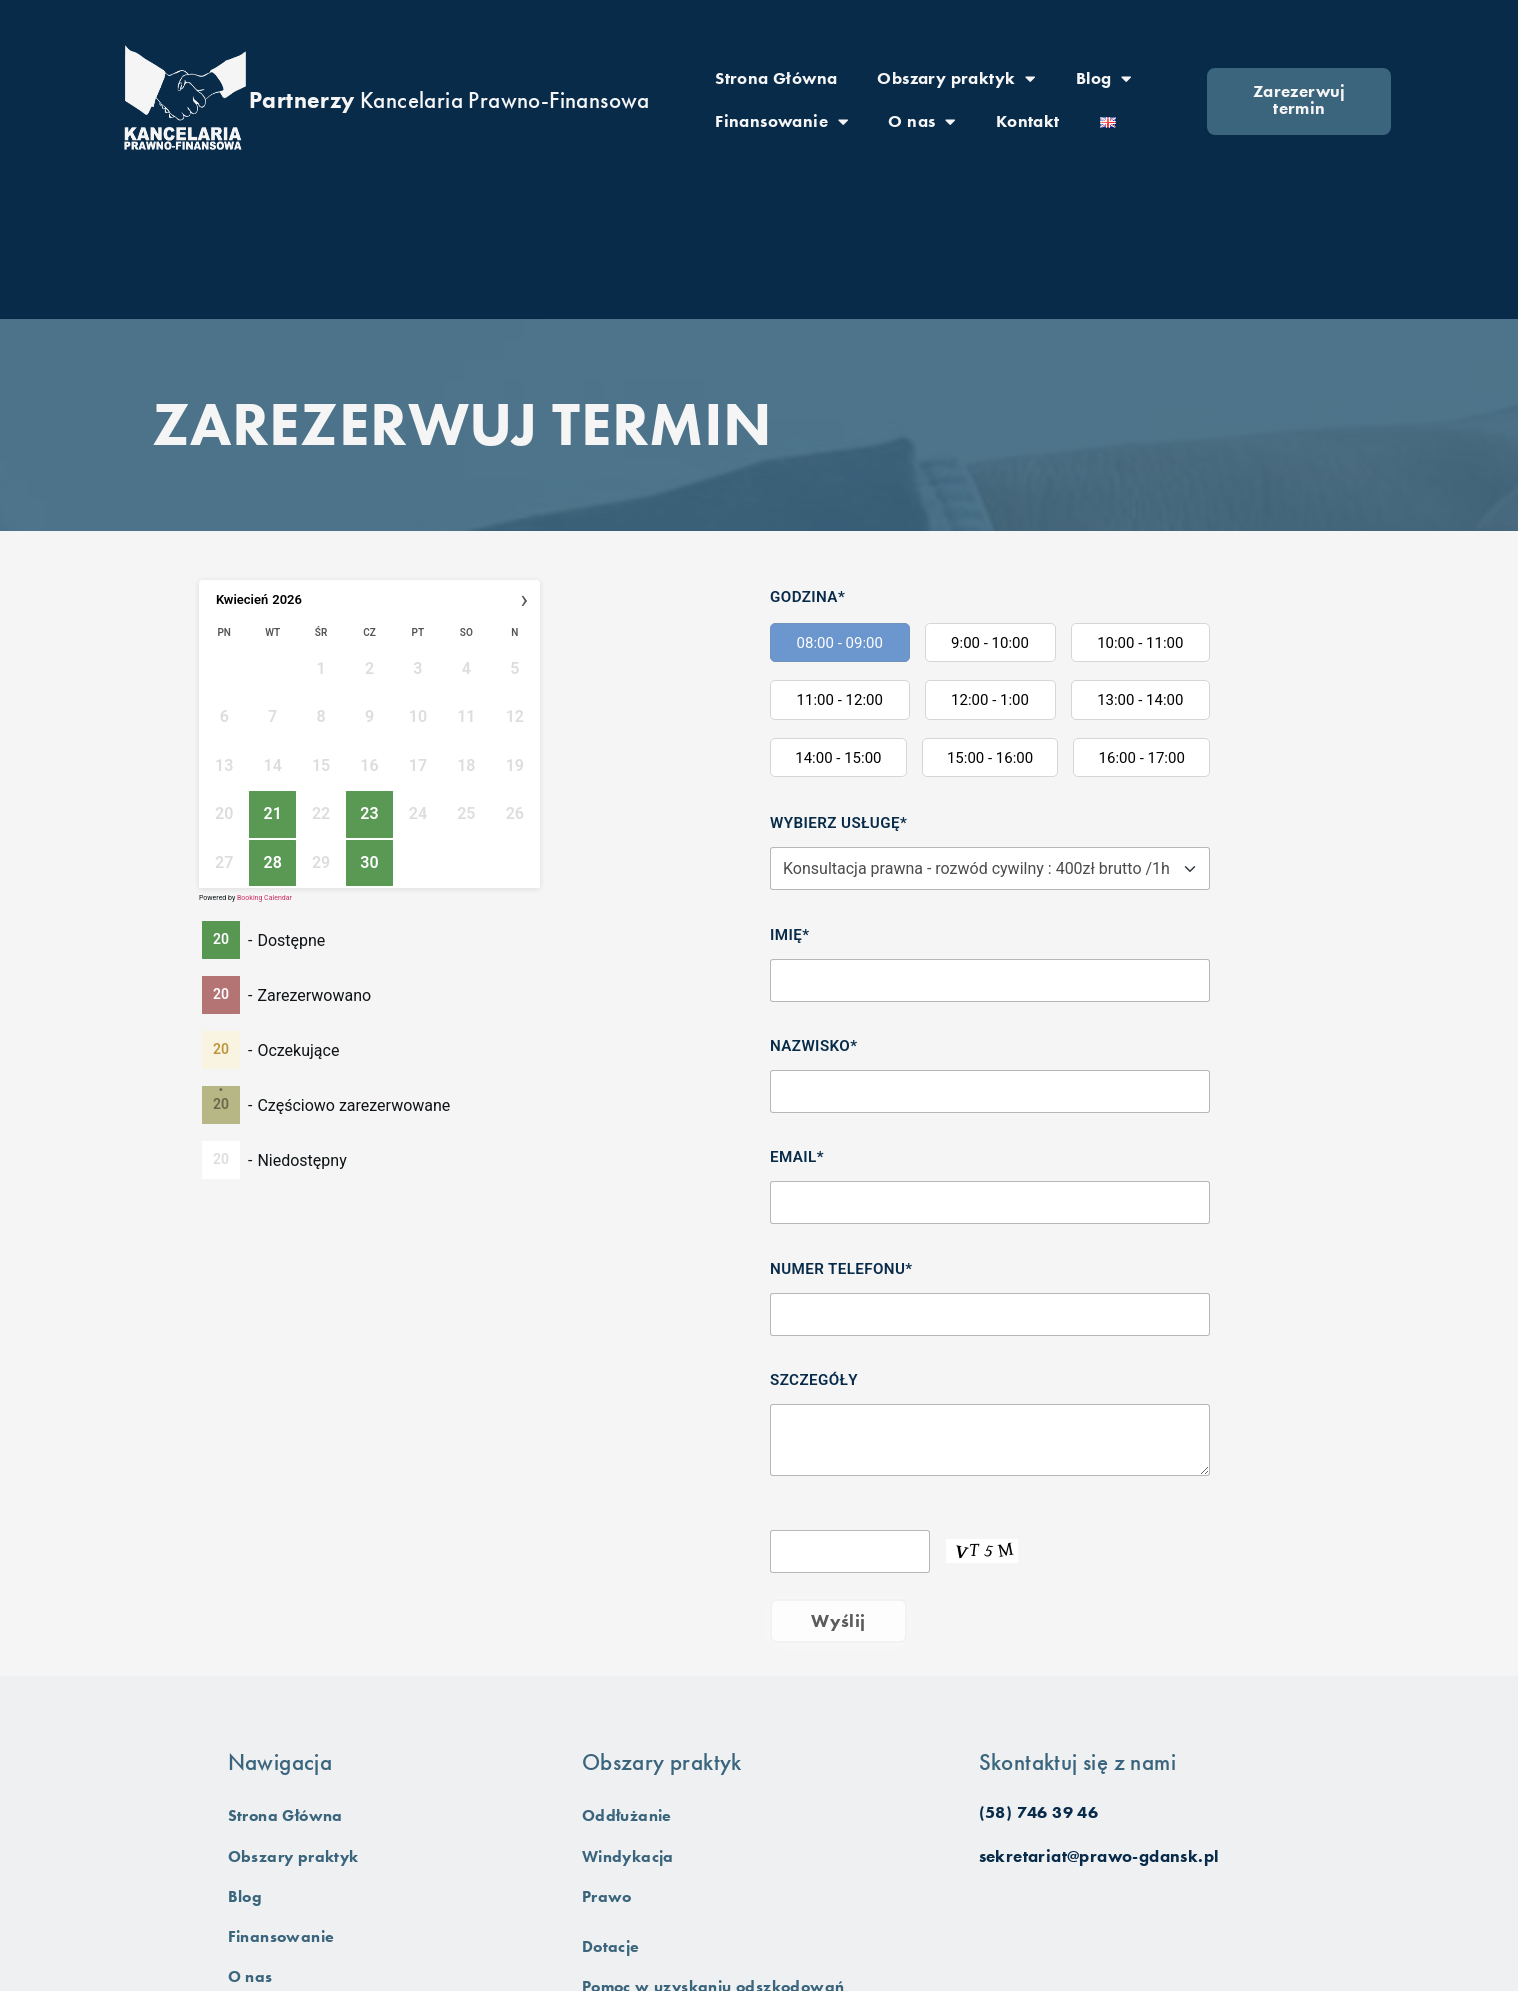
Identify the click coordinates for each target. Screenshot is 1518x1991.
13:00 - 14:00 (1140, 700)
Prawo (608, 1897)
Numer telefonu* (841, 1269)
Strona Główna (776, 77)
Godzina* (807, 597)
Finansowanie (781, 121)
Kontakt (1028, 120)
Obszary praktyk (956, 78)
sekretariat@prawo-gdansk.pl (1099, 1856)
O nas (921, 121)
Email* (797, 1157)
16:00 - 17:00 (1142, 758)
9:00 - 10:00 (990, 643)
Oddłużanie (629, 1815)
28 (272, 862)
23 (369, 813)
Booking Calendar (264, 898)
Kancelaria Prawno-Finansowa (449, 99)
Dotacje (612, 1947)
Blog (1104, 78)
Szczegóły (814, 1380)
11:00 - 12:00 (840, 700)
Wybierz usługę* (838, 823)
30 (369, 862)
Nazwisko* (813, 1046)
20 (221, 939)
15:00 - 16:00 (990, 758)
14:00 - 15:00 (838, 758)
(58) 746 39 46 (1039, 1812)
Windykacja (631, 1856)
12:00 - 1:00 (990, 700)
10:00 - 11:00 (1140, 643)
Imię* (789, 935)
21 (272, 813)
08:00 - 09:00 (840, 643)
